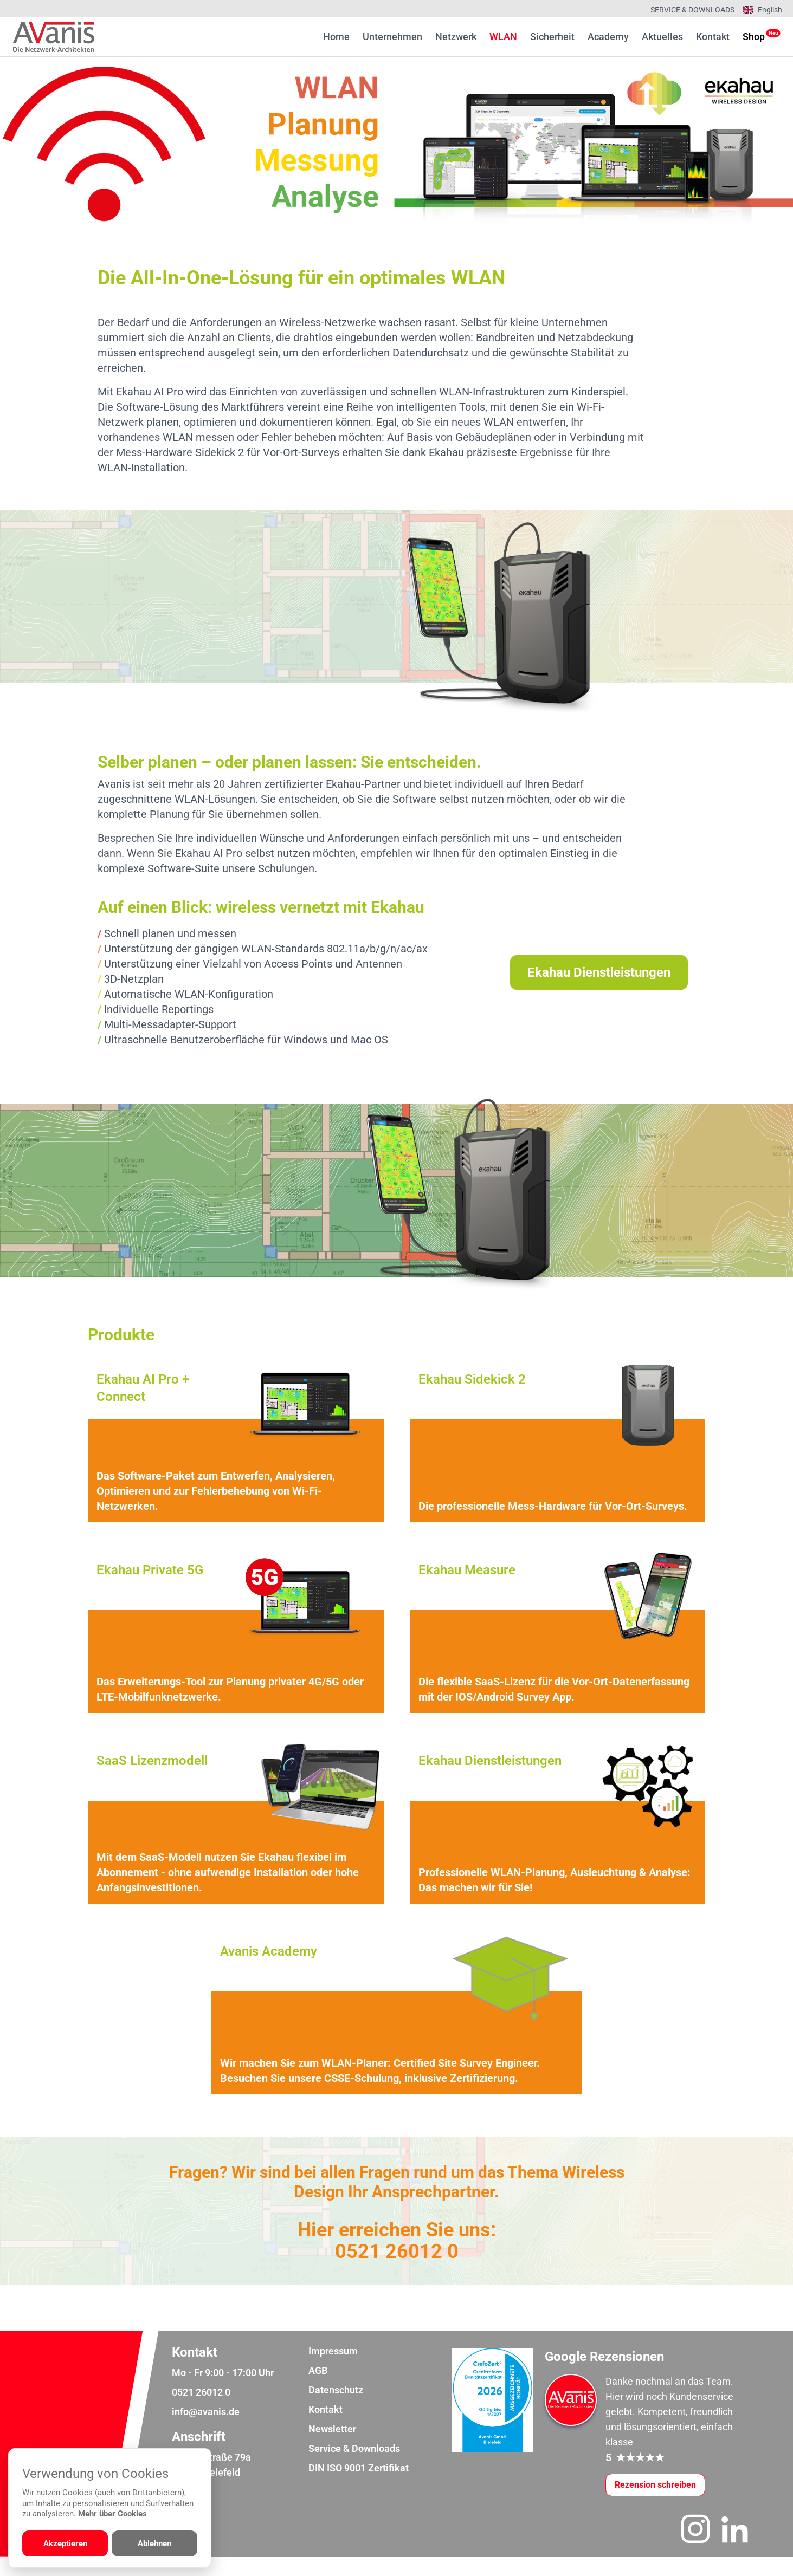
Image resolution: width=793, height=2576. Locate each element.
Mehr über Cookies (112, 2514)
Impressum (333, 2370)
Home (336, 36)
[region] (396, 144)
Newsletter (332, 2448)
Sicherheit (552, 36)
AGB (317, 2389)
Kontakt (713, 36)
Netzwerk (455, 36)
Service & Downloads (692, 9)
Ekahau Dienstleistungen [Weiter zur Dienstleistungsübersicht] (598, 972)
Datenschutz (335, 2409)
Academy (608, 36)
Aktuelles (662, 36)
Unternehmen (392, 36)
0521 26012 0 (397, 2262)
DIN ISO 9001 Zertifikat (358, 2487)
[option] (396, 144)
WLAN (503, 36)
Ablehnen (154, 2543)
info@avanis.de (206, 2430)
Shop (754, 35)
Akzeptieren (65, 2543)
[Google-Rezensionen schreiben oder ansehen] (655, 2504)
